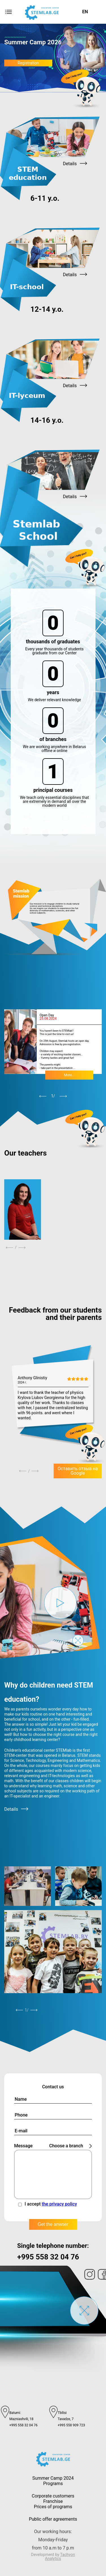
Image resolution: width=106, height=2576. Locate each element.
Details (16, 1809)
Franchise (53, 2501)
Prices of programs (53, 2506)
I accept (51, 2204)
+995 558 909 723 (71, 2425)
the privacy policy (59, 2204)
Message (23, 2146)
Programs (53, 2483)
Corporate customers (53, 2496)
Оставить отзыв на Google (78, 1471)
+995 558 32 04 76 (48, 2257)
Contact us (53, 2087)
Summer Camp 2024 (52, 2478)
